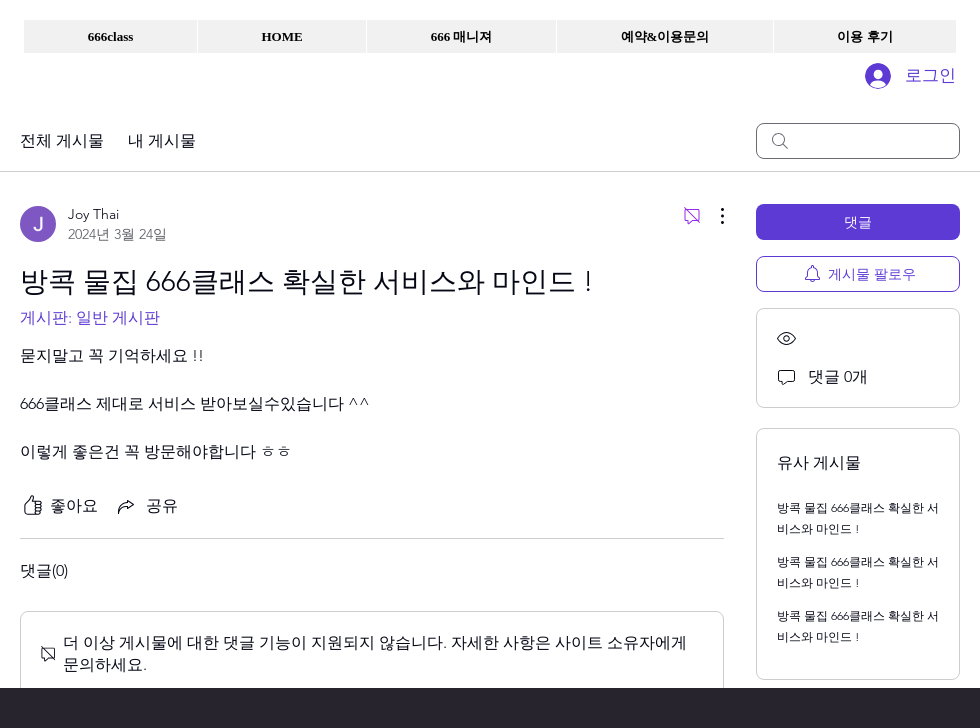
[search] (858, 141)
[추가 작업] (712, 216)
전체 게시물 (62, 140)
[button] (110, 36)
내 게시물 (162, 140)
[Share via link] (146, 506)
